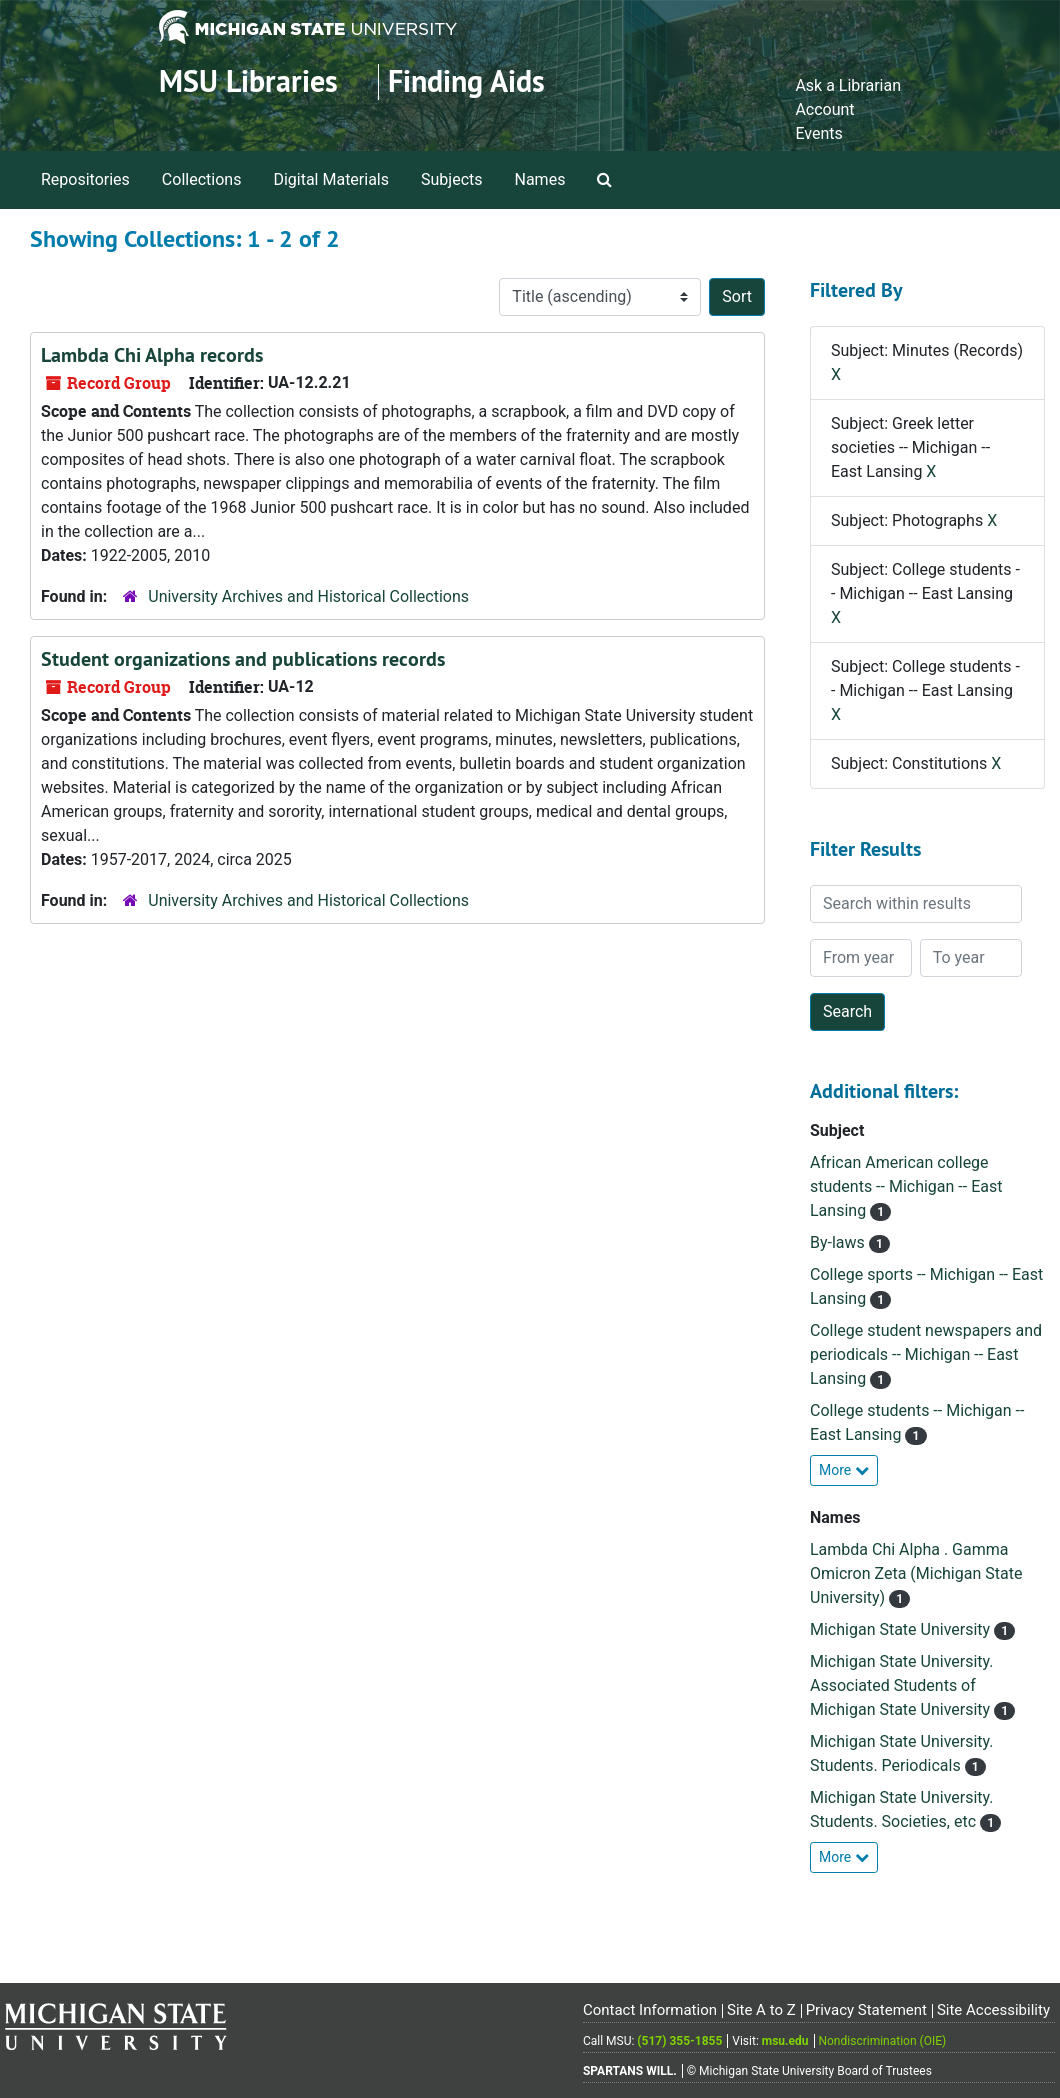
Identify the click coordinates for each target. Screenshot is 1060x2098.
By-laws (839, 1242)
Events (818, 133)
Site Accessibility (993, 2010)
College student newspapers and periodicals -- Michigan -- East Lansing (926, 1354)
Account (824, 109)
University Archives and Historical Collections (308, 596)
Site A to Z (761, 2010)
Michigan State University (902, 1629)
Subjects (451, 179)
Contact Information (650, 2010)
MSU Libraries (248, 81)
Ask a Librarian (848, 85)
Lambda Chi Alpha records (152, 355)
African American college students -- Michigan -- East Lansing (906, 1186)
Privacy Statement (866, 2010)
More (844, 1470)
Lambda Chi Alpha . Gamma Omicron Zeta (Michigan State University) (916, 1573)
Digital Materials (331, 179)
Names (540, 179)
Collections (202, 179)
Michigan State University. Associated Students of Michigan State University (902, 1685)
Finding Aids (466, 81)
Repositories (85, 179)
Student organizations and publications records (243, 659)
